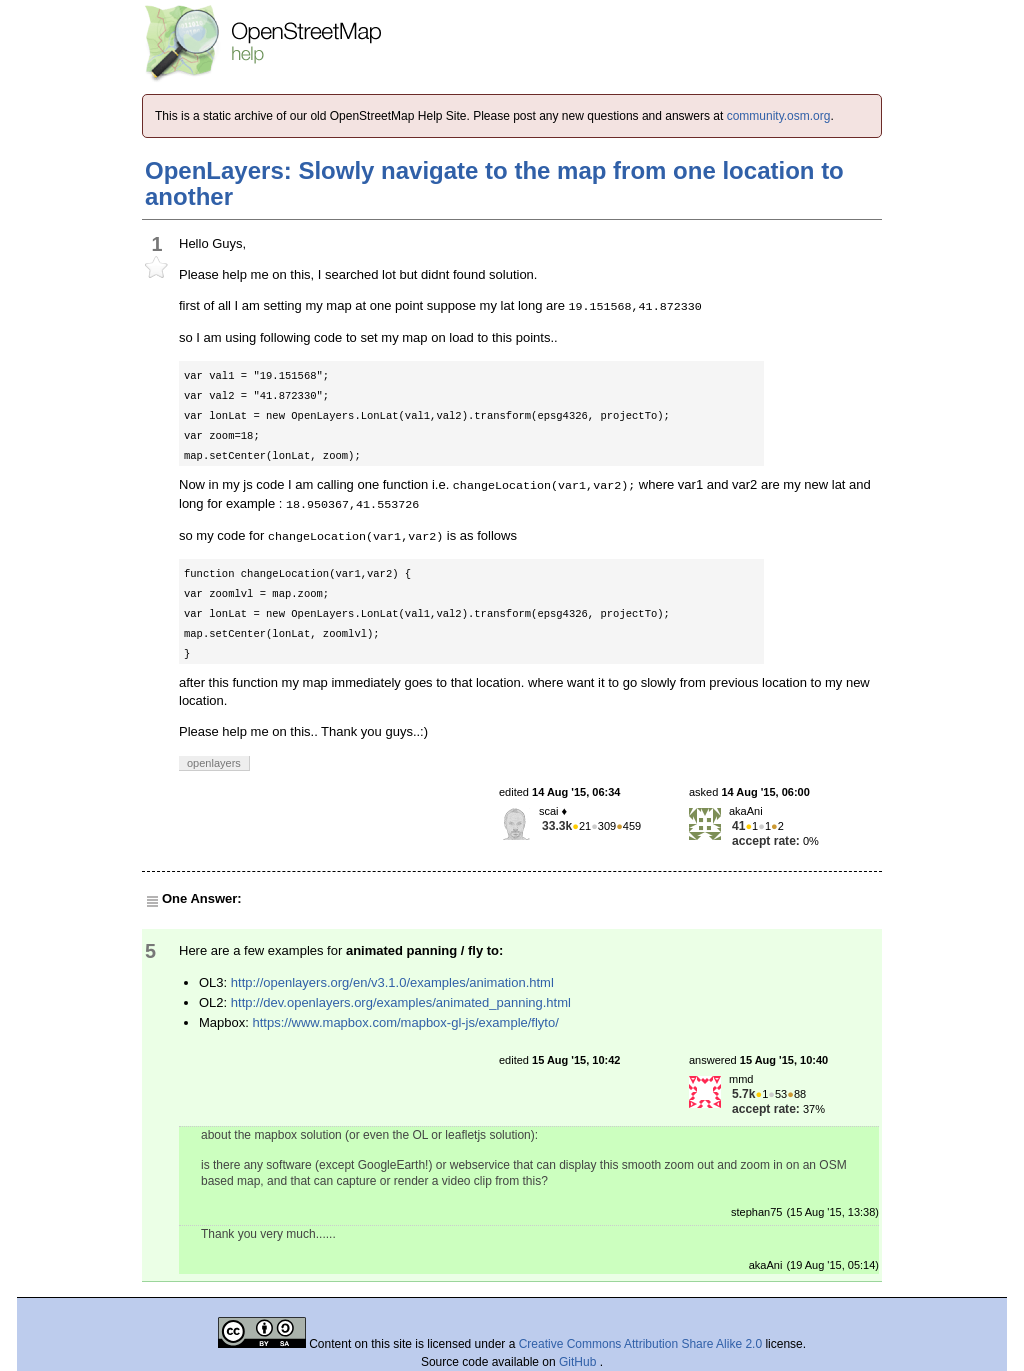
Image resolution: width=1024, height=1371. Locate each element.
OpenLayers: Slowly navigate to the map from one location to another (494, 183)
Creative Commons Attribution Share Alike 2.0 (640, 1344)
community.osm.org (779, 116)
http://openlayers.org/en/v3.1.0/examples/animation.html (392, 982)
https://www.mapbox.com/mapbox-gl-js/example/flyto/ (405, 1022)
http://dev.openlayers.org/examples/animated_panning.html (401, 1002)
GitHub (579, 1362)
